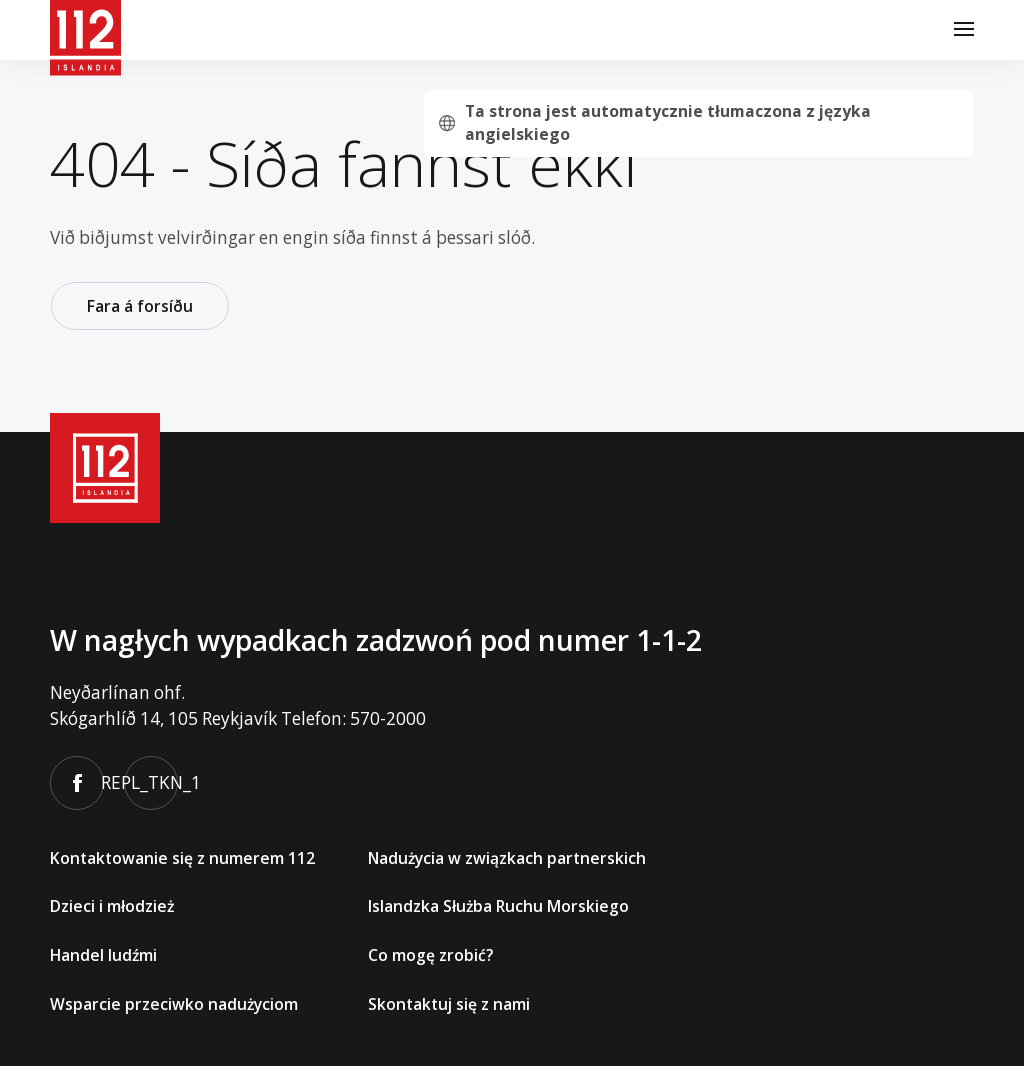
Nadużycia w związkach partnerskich (507, 857)
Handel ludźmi (103, 955)
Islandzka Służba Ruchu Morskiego (498, 906)
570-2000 (388, 718)
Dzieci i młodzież (112, 906)
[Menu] (964, 30)
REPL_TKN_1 (151, 782)
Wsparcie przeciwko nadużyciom (174, 1003)
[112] (85, 30)
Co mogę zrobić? (430, 955)
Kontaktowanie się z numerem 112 (182, 857)
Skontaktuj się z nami (449, 1003)
